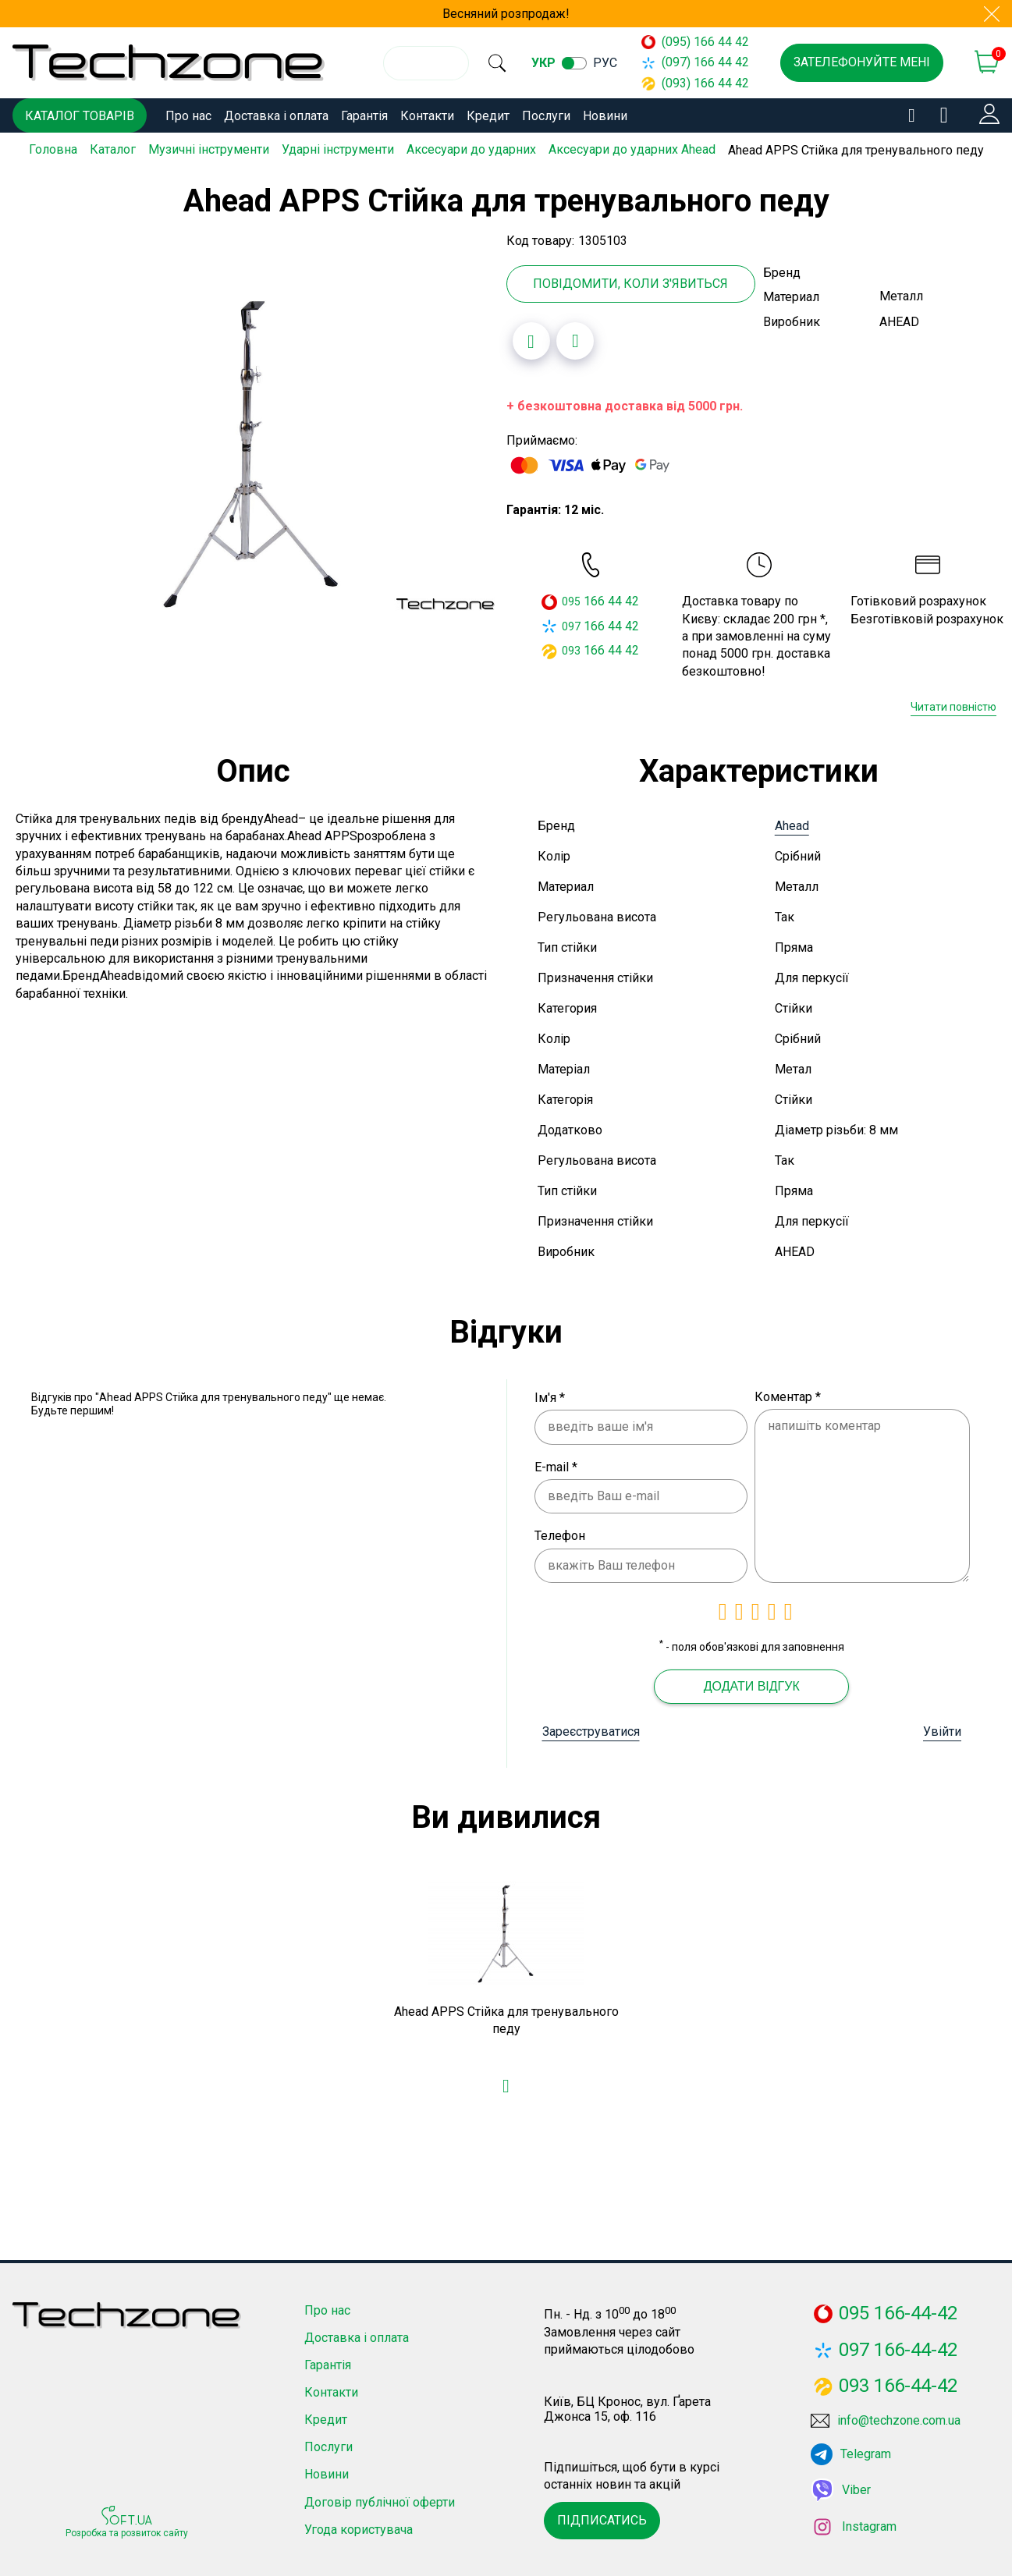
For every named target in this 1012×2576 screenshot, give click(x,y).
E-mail (555, 1464)
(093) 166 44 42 (702, 83)
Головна (53, 149)
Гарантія (364, 115)
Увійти (942, 1728)
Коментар (788, 1393)
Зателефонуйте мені (862, 62)
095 (571, 599)
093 (571, 647)
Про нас (188, 115)
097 (571, 623)
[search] (506, 63)
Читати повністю (953, 704)
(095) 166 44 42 (702, 41)
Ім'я (549, 1394)
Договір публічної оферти (379, 2499)
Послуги (546, 115)
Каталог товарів (79, 115)
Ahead (792, 822)
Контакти (427, 115)
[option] (253, 448)
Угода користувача (358, 2526)
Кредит (488, 115)
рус (625, 62)
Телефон (559, 1533)
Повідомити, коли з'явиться (630, 280)
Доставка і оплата (276, 115)
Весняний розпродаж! (506, 13)
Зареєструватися (591, 1728)
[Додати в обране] (531, 338)
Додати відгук (752, 1683)
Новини (605, 115)
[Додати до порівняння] (575, 338)
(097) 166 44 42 (702, 62)
